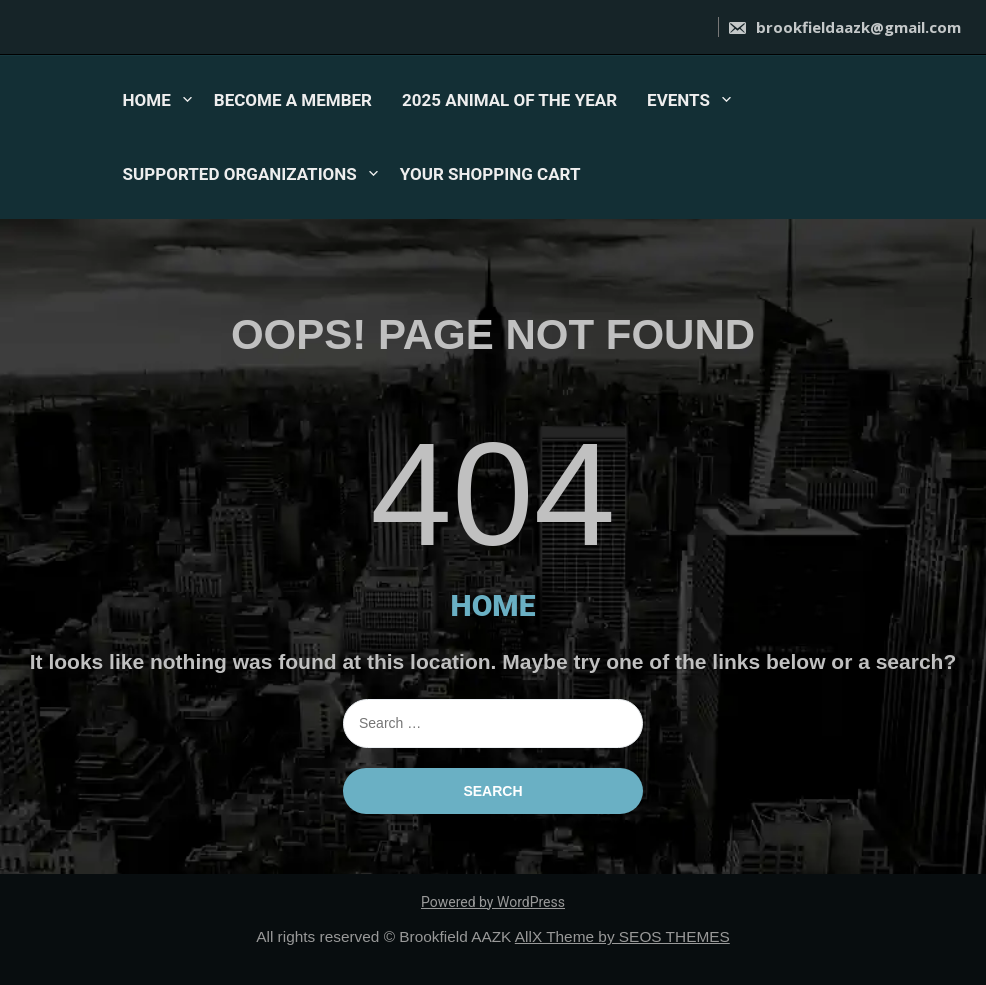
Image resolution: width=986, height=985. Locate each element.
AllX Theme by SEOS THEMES (622, 936)
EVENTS (678, 100)
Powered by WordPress (493, 902)
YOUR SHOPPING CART (490, 174)
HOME (147, 100)
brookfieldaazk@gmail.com (844, 27)
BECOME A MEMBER (293, 100)
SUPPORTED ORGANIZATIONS (240, 174)
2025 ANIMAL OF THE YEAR (509, 100)
